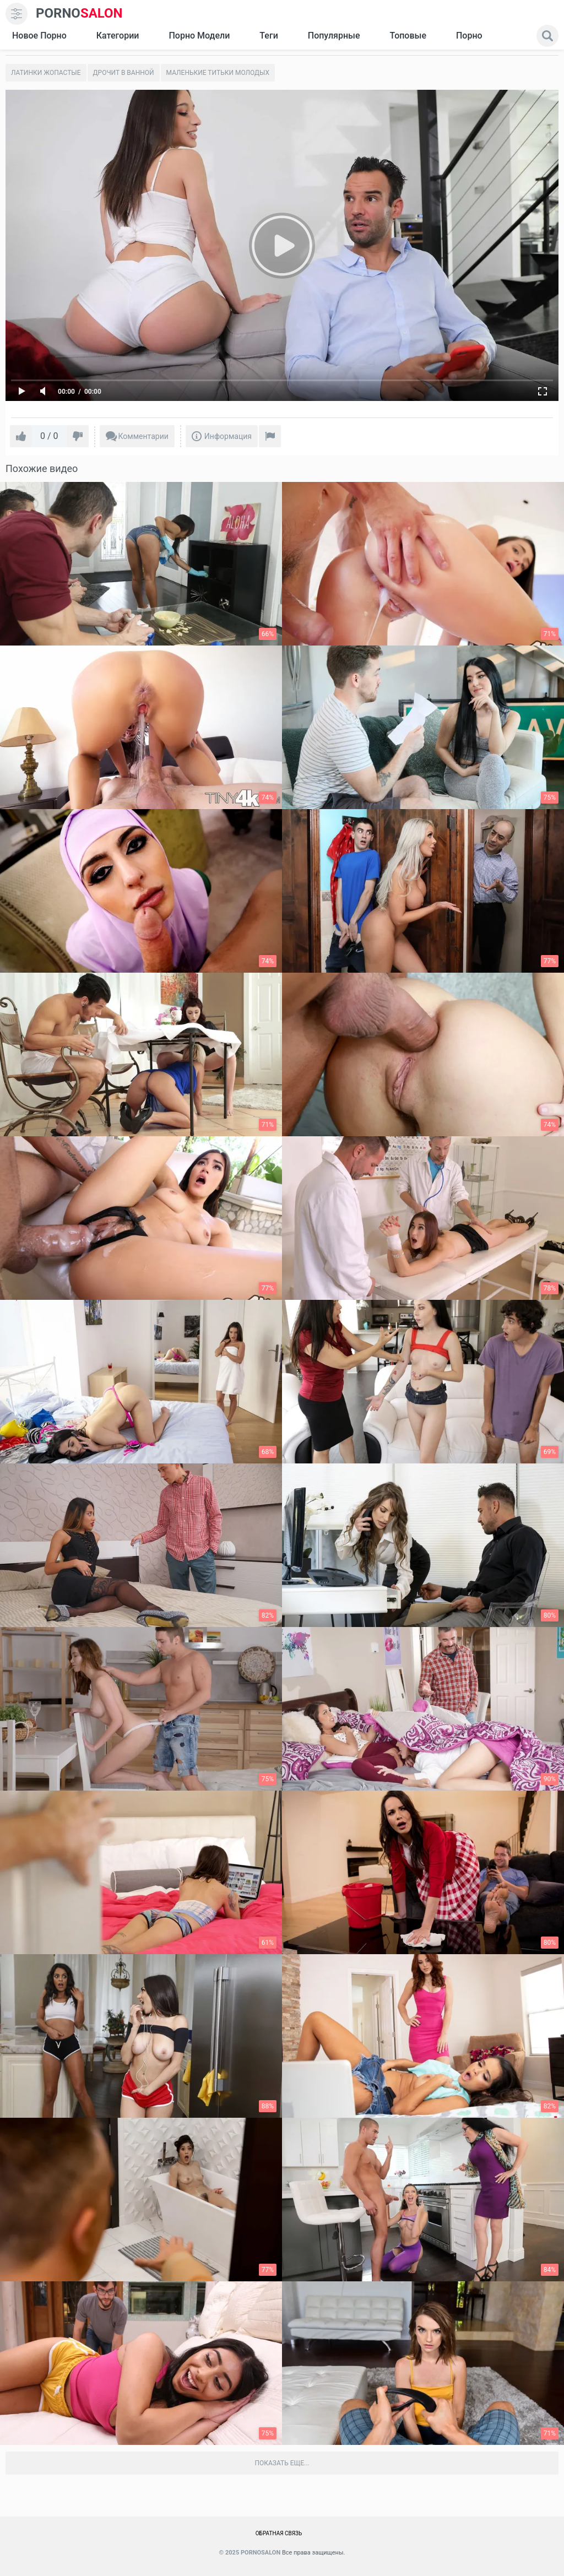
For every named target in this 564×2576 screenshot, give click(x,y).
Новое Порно (39, 35)
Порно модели (199, 35)
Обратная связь (279, 2533)
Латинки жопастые (46, 73)
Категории (117, 35)
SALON (79, 13)
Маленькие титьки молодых (217, 73)
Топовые (407, 35)
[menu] (17, 14)
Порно (469, 35)
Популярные (334, 35)
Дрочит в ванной (123, 73)
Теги (268, 35)
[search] (547, 36)
